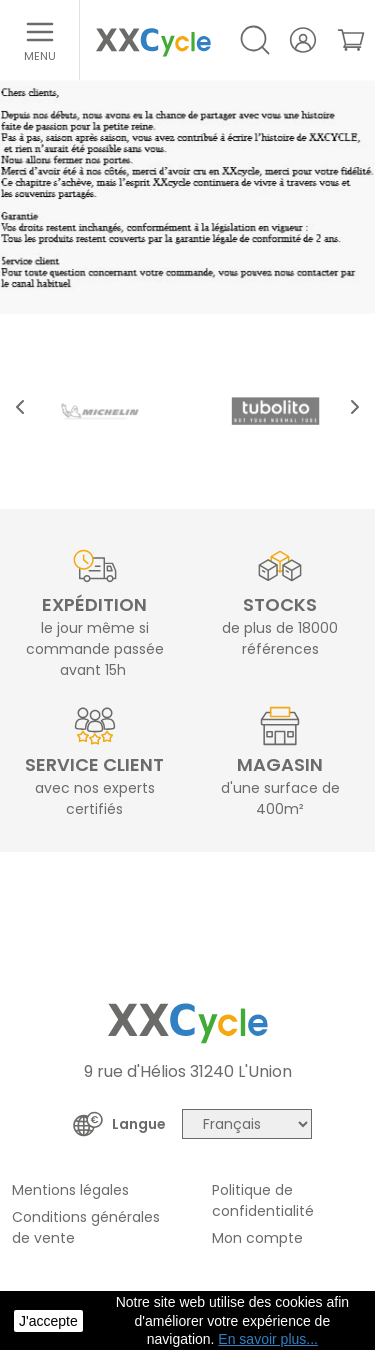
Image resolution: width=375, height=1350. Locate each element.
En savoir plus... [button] (268, 1339)
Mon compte (257, 1238)
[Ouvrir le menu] (40, 40)
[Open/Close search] (255, 40)
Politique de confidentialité (263, 1200)
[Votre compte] (303, 40)
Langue (139, 1124)
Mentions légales (70, 1190)
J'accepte (48, 1321)
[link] (351, 40)
